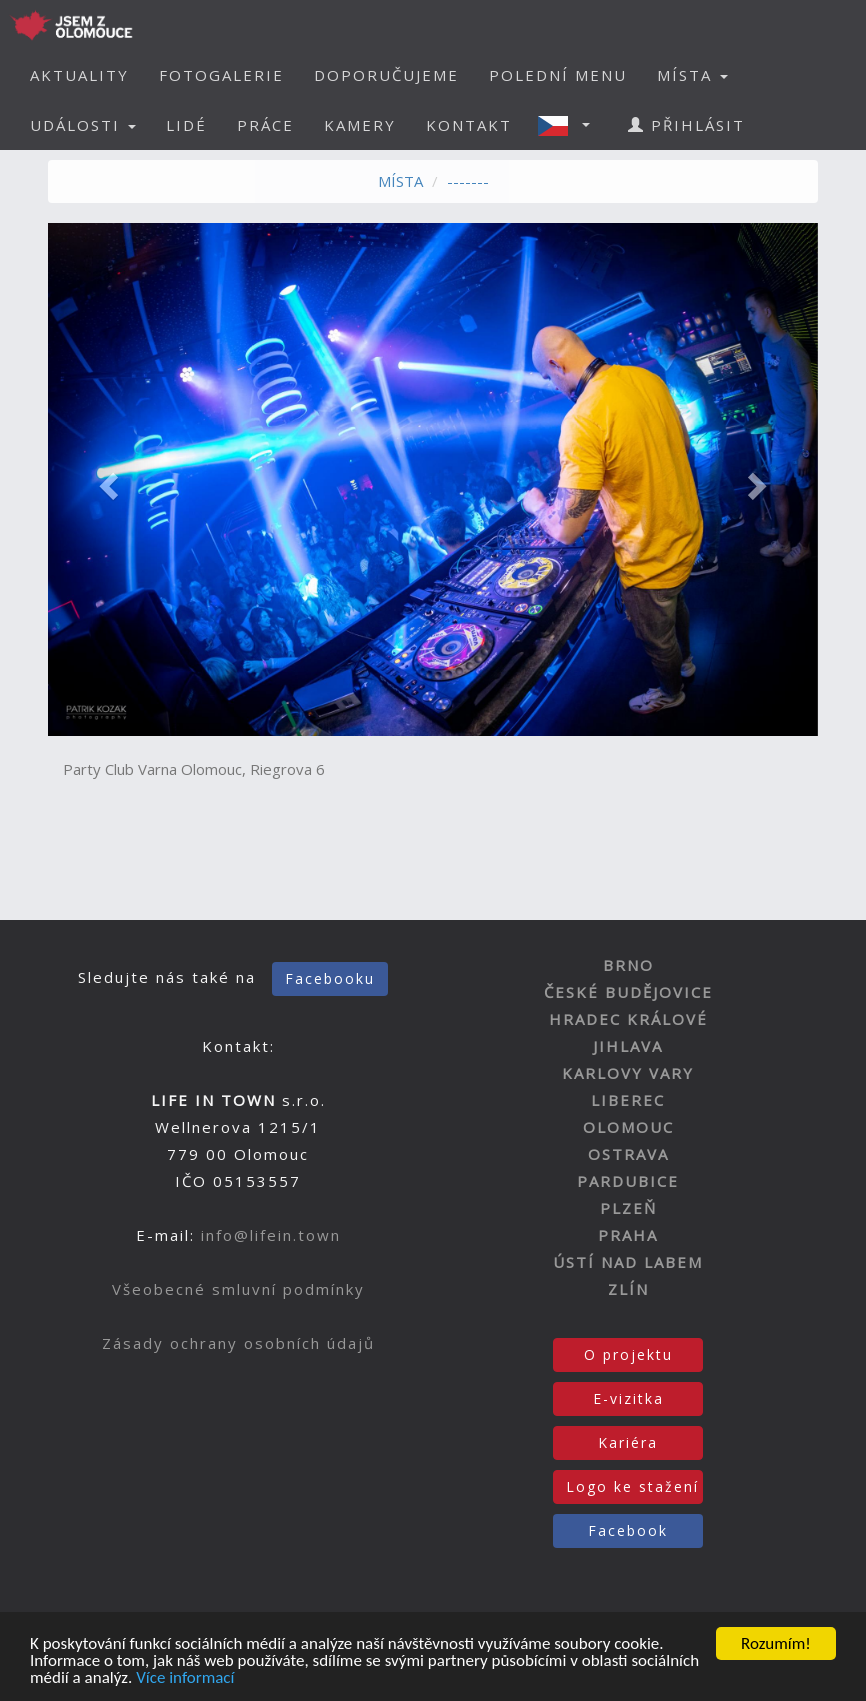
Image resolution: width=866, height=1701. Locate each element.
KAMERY (360, 125)
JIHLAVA (628, 1046)
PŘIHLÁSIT (686, 125)
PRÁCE (265, 125)
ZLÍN (628, 1289)
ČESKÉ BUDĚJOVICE (628, 992)
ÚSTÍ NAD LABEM (628, 1262)
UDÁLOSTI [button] (83, 125)
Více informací (185, 1678)
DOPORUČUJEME (386, 75)
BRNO (628, 965)
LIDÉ (186, 125)
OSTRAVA (628, 1154)
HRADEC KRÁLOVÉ (628, 1019)
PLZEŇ (628, 1208)
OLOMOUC (628, 1127)
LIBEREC (628, 1100)
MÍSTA (400, 181)
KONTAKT (469, 125)
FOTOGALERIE (221, 75)
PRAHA (628, 1235)
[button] (570, 125)
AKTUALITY (79, 75)
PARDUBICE (628, 1181)
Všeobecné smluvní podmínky (238, 1289)
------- (468, 181)
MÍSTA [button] (692, 75)
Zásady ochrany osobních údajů (238, 1343)
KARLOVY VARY (628, 1073)
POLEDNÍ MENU (558, 75)
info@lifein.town (271, 1235)
